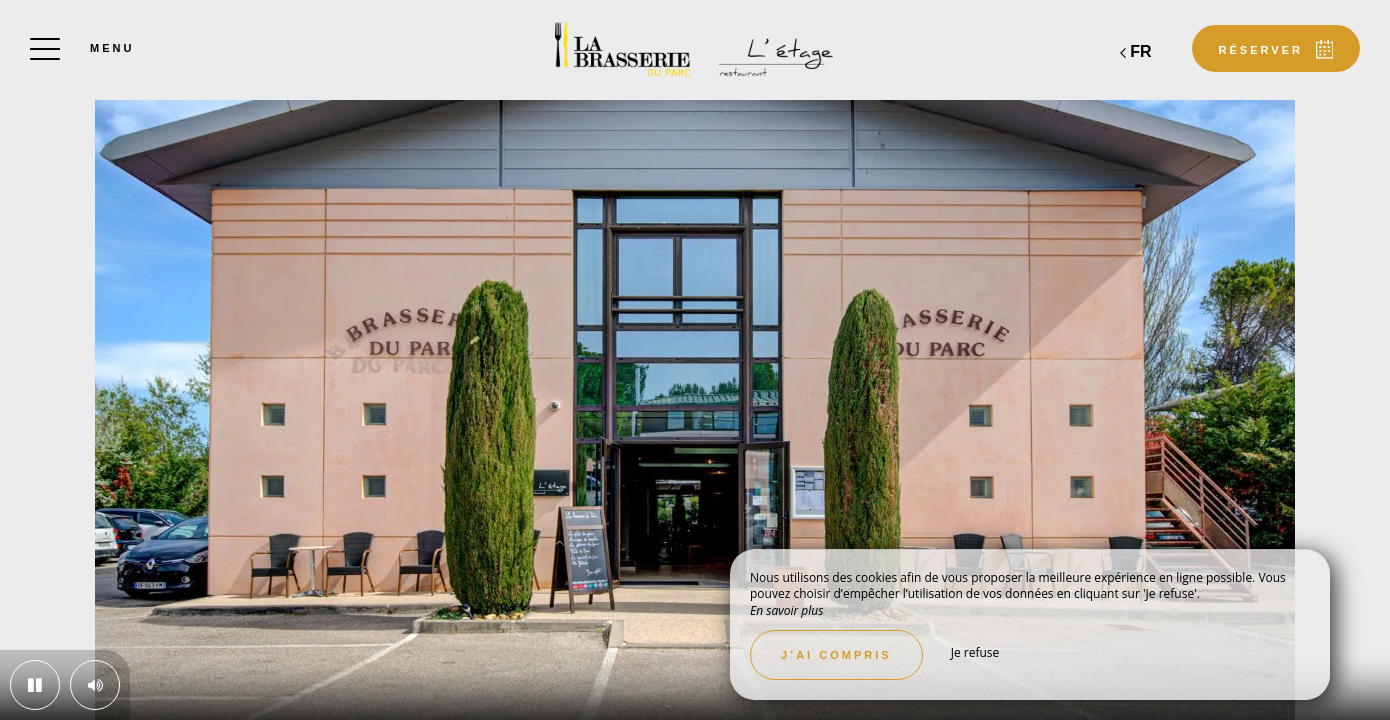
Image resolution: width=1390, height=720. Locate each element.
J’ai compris (836, 655)
